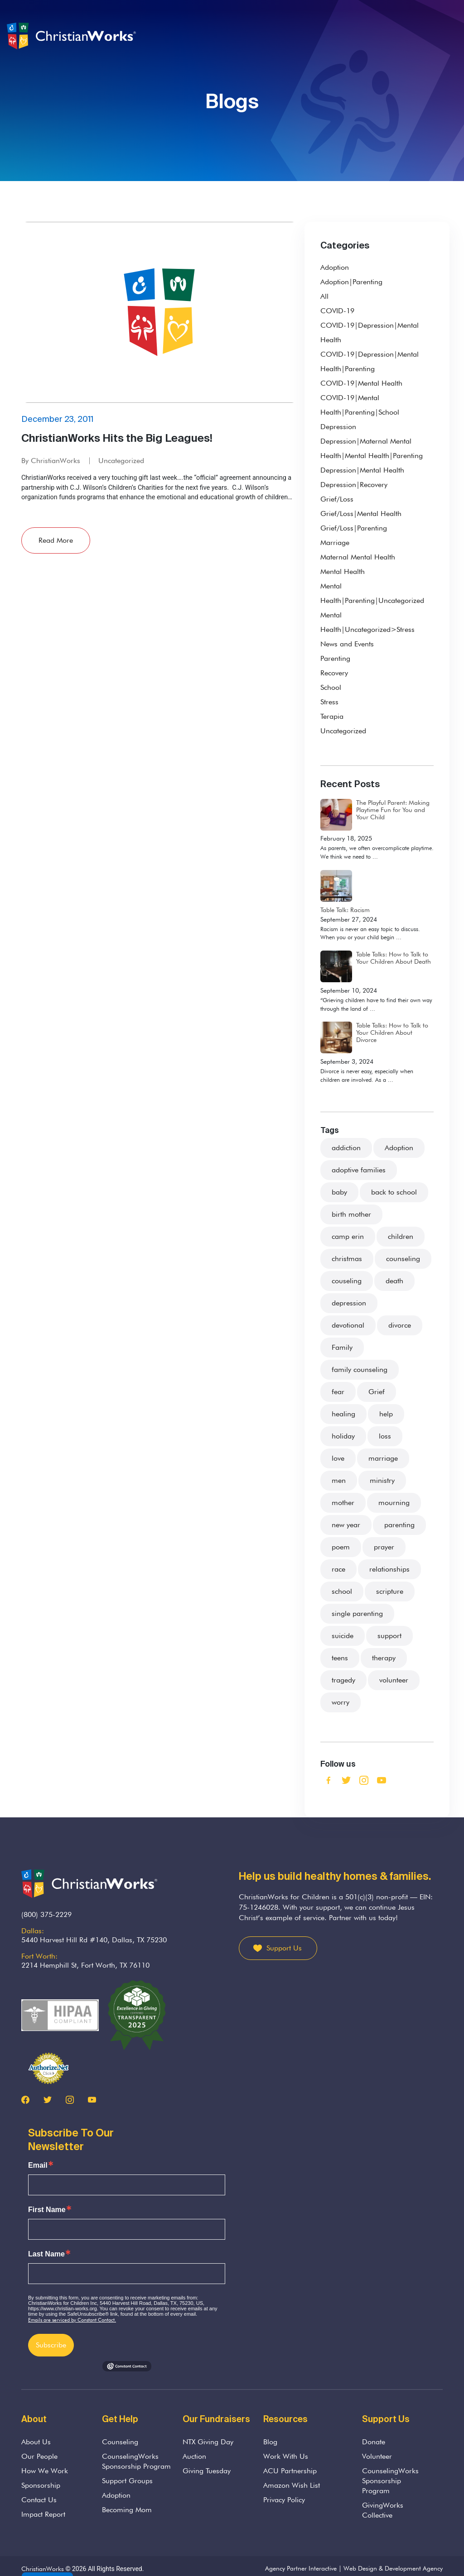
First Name (47, 2209)
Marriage (334, 542)
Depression (338, 426)
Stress (329, 702)
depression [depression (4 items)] (349, 1303)
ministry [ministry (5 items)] (382, 1480)
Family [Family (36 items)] (342, 1347)
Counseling (120, 2441)
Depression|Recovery (353, 484)
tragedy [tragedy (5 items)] (343, 1680)
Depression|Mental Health (362, 470)
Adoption (334, 267)
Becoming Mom (127, 2509)
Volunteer (377, 2456)
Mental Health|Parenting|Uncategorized (372, 593)
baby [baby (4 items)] (339, 1192)
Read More (56, 540)
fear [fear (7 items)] (338, 1391)
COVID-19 (337, 310)
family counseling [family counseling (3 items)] (359, 1369)
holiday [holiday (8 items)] (343, 1436)
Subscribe (51, 2345)
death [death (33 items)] (394, 1280)
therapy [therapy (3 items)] (384, 1658)
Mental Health (342, 571)
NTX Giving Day (208, 2441)
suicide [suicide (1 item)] (342, 1635)
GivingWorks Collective (382, 2510)
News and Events (347, 644)
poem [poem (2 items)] (341, 1547)
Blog (270, 2441)
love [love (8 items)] (338, 1458)
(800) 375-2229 (46, 1914)
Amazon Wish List (291, 2485)
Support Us (284, 1948)
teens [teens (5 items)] (340, 1658)
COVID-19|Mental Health (361, 383)
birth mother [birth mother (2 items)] (351, 1214)
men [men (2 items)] (339, 1480)
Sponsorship (40, 2485)
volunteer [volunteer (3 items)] (393, 1680)
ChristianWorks (42, 2568)
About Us (36, 2441)
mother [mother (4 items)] (343, 1502)
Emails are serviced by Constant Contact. (72, 2320)
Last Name (46, 2254)
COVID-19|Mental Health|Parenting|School (359, 404)
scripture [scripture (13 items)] (389, 1591)
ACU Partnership (290, 2470)
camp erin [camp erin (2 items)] (348, 1236)
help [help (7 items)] (386, 1414)
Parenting (335, 658)
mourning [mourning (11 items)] (394, 1502)
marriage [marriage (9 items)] (383, 1458)
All (324, 296)
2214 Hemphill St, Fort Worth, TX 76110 (85, 1965)
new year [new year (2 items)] (346, 1524)
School (330, 687)
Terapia (331, 716)
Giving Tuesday (207, 2470)
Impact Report (43, 2514)
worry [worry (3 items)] (340, 1702)
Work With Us (285, 2456)
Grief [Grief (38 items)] (376, 1391)
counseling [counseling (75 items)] (403, 1258)
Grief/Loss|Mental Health (360, 513)
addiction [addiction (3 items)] (346, 1147)
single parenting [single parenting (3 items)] (357, 1613)
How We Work (44, 2470)
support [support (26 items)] (389, 1635)
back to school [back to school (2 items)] (394, 1192)
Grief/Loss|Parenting (353, 528)
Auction (194, 2456)
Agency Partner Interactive (301, 2568)
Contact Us (39, 2499)
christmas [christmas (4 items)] (347, 1258)
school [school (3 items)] (342, 1591)
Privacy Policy (284, 2499)
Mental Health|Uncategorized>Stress (367, 622)
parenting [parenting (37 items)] (399, 1524)
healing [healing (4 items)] (343, 1414)
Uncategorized (121, 460)
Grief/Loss (336, 499)
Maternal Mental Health (357, 557)
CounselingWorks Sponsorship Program (136, 2461)
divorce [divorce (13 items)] (399, 1325)
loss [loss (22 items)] (385, 1436)
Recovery (334, 673)
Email (38, 2165)
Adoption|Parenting (351, 281)
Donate (373, 2441)
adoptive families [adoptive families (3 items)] (359, 1170)
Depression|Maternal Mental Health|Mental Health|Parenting (371, 448)
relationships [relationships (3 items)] (389, 1569)
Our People (39, 2456)
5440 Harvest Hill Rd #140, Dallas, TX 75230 (94, 1940)
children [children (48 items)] (400, 1236)
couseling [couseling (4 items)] (347, 1280)
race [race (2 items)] (338, 1569)
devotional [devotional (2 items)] (348, 1325)
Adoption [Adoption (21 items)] (399, 1147)
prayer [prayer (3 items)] (384, 1547)
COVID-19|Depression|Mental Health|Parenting (369, 361)
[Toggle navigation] (451, 36)
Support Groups (127, 2480)
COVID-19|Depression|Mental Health (369, 332)
